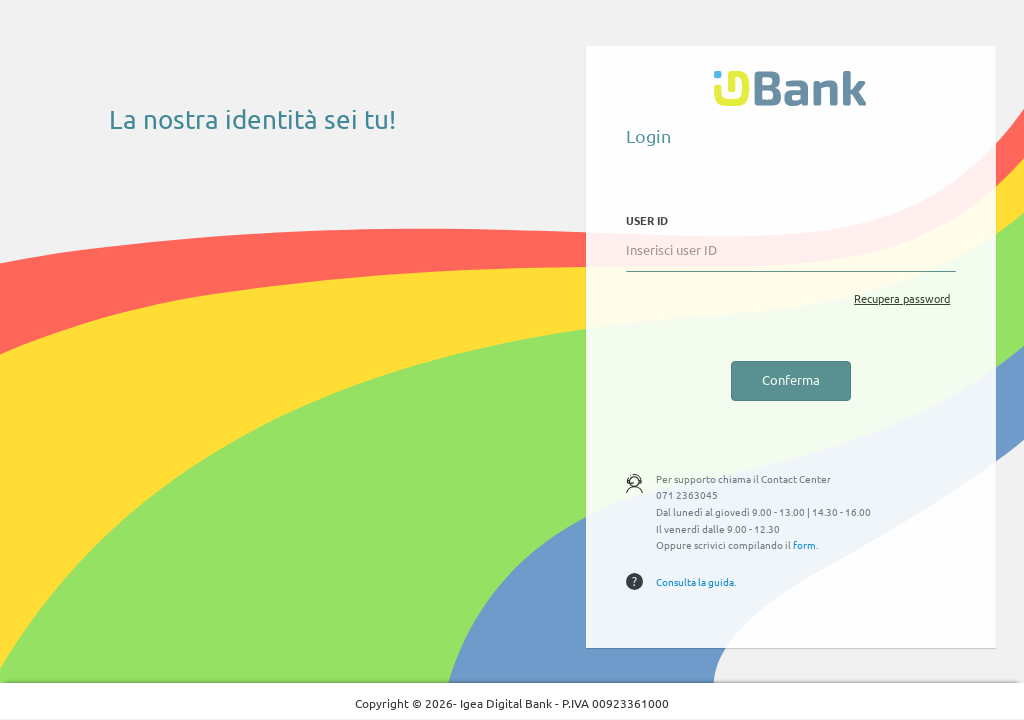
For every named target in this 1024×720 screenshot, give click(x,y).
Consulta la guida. (696, 581)
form (804, 544)
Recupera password (902, 298)
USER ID (647, 220)
